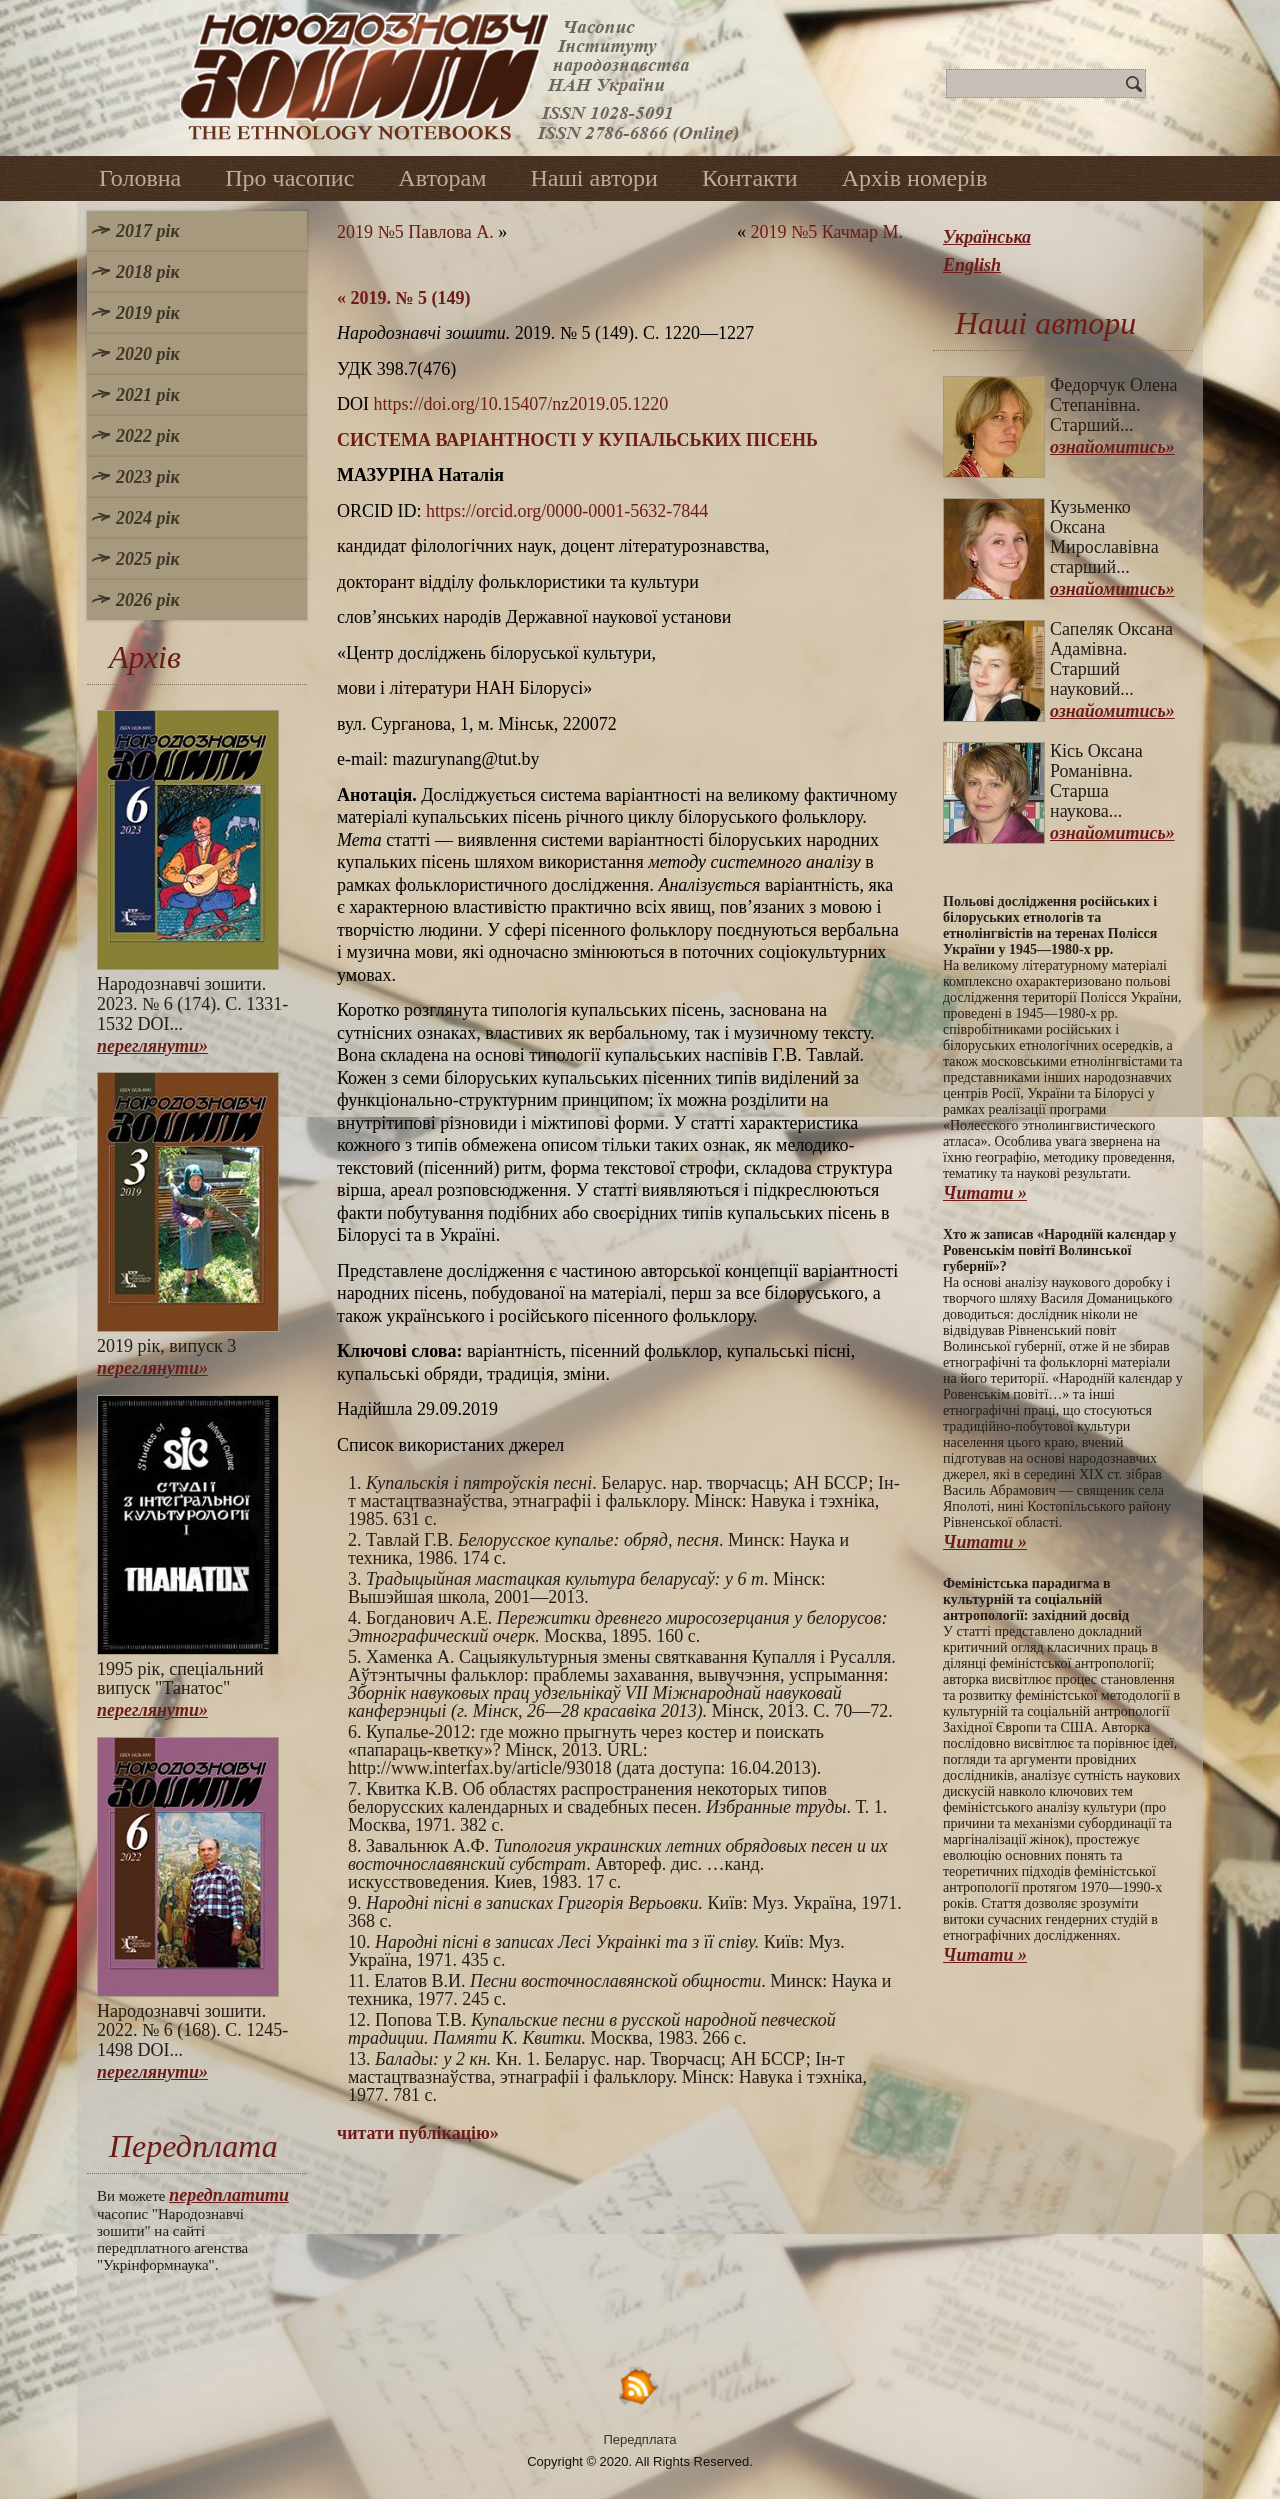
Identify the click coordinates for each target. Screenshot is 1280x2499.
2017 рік (148, 231)
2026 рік (148, 600)
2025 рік (148, 559)
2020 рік (148, 354)
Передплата (640, 2439)
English (972, 265)
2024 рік (148, 518)
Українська (987, 237)
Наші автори (594, 178)
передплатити (229, 2195)
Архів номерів (915, 178)
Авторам (442, 178)
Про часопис (289, 178)
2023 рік (148, 477)
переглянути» (152, 1046)
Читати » (985, 1193)
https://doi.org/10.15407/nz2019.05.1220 (521, 404)
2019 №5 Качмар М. (826, 232)
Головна (140, 178)
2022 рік (148, 436)
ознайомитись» (1112, 447)
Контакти (750, 178)
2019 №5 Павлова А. (415, 232)
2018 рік (148, 272)
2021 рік (148, 395)
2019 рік (148, 313)
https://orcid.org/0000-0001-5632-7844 (567, 511)
